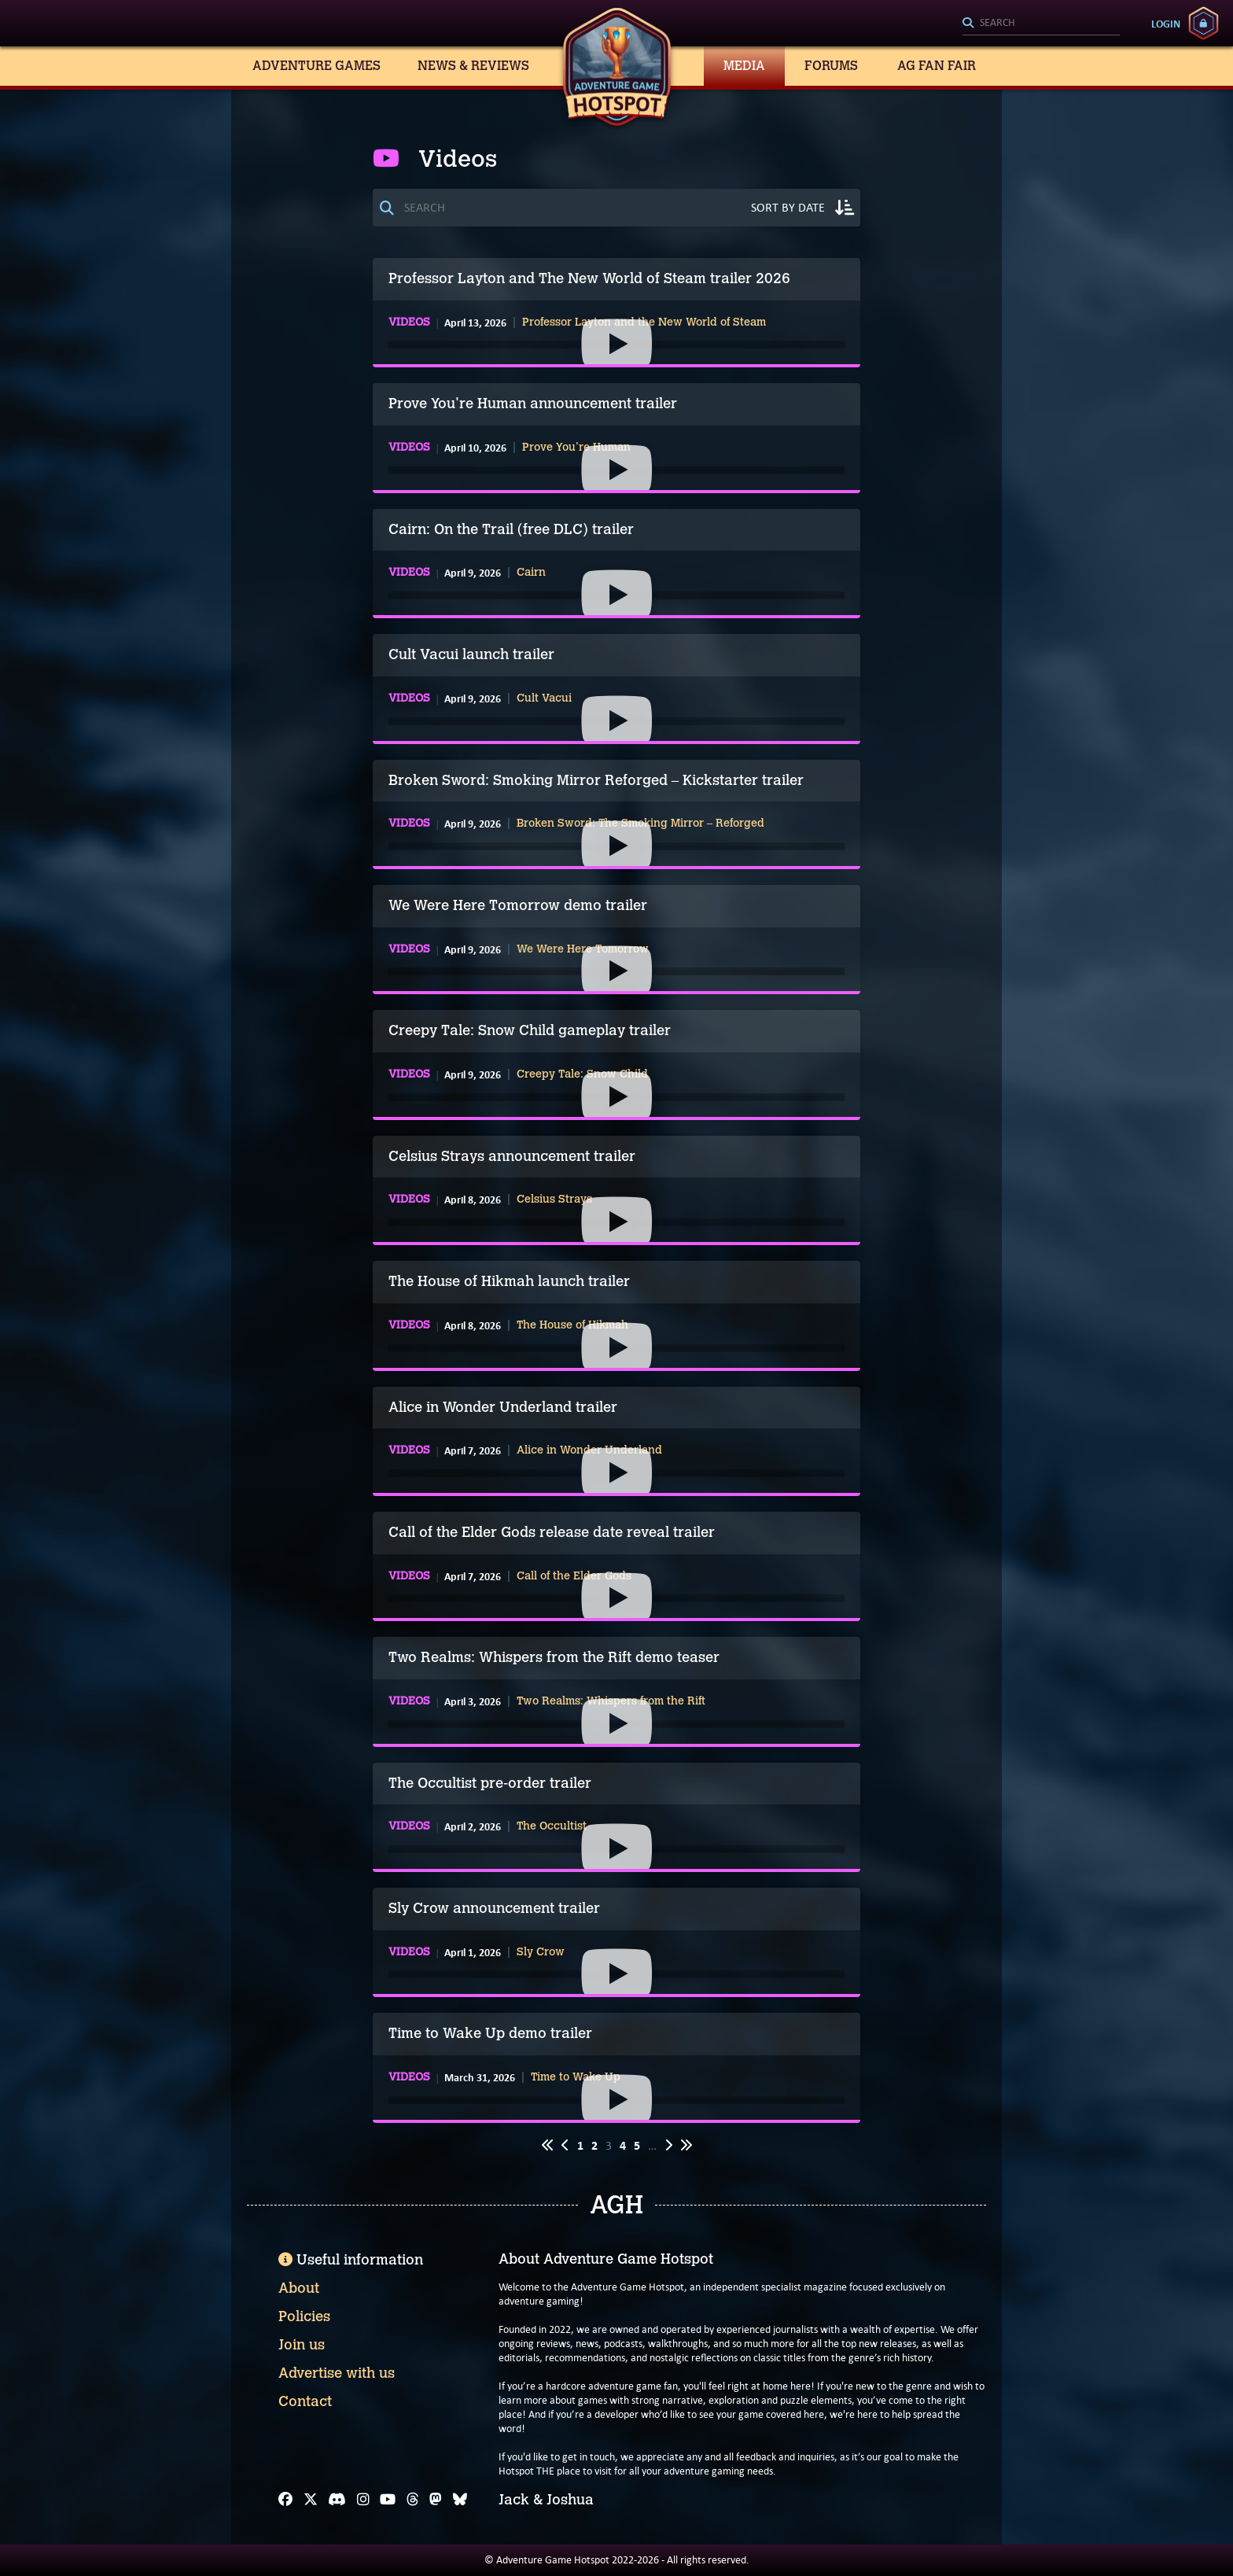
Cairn (531, 572)
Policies (304, 2316)
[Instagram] (363, 2499)
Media (744, 65)
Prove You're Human (576, 447)
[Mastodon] (435, 2499)
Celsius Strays (554, 1199)
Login (1165, 24)
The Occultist (552, 1826)
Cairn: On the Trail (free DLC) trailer (511, 529)
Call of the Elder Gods (574, 1576)
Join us (301, 2344)
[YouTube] (388, 2499)
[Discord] (337, 2499)
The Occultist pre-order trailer (489, 1783)
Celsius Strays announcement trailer (511, 1156)
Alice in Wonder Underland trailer (502, 1407)
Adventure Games (316, 65)
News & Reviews (473, 65)
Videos (409, 322)
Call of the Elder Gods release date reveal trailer (551, 1532)
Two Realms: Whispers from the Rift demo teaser (554, 1657)
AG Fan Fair (936, 65)
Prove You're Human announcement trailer (532, 403)
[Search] (1041, 23)
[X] (311, 2499)
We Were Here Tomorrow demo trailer (517, 905)
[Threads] (413, 2499)
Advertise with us (336, 2373)
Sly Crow (541, 1952)
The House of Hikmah (572, 1325)
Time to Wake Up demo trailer (490, 2033)
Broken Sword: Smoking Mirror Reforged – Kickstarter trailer (596, 780)
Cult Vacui (544, 698)
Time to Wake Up (575, 2077)
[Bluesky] (460, 2499)
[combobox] (1041, 23)
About (298, 2288)
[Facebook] (285, 2499)
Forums (831, 65)
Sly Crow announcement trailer (494, 1908)
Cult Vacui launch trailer (471, 654)
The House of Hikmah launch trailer (509, 1281)
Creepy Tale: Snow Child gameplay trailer (529, 1030)
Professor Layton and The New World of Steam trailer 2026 (589, 278)
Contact (305, 2401)
